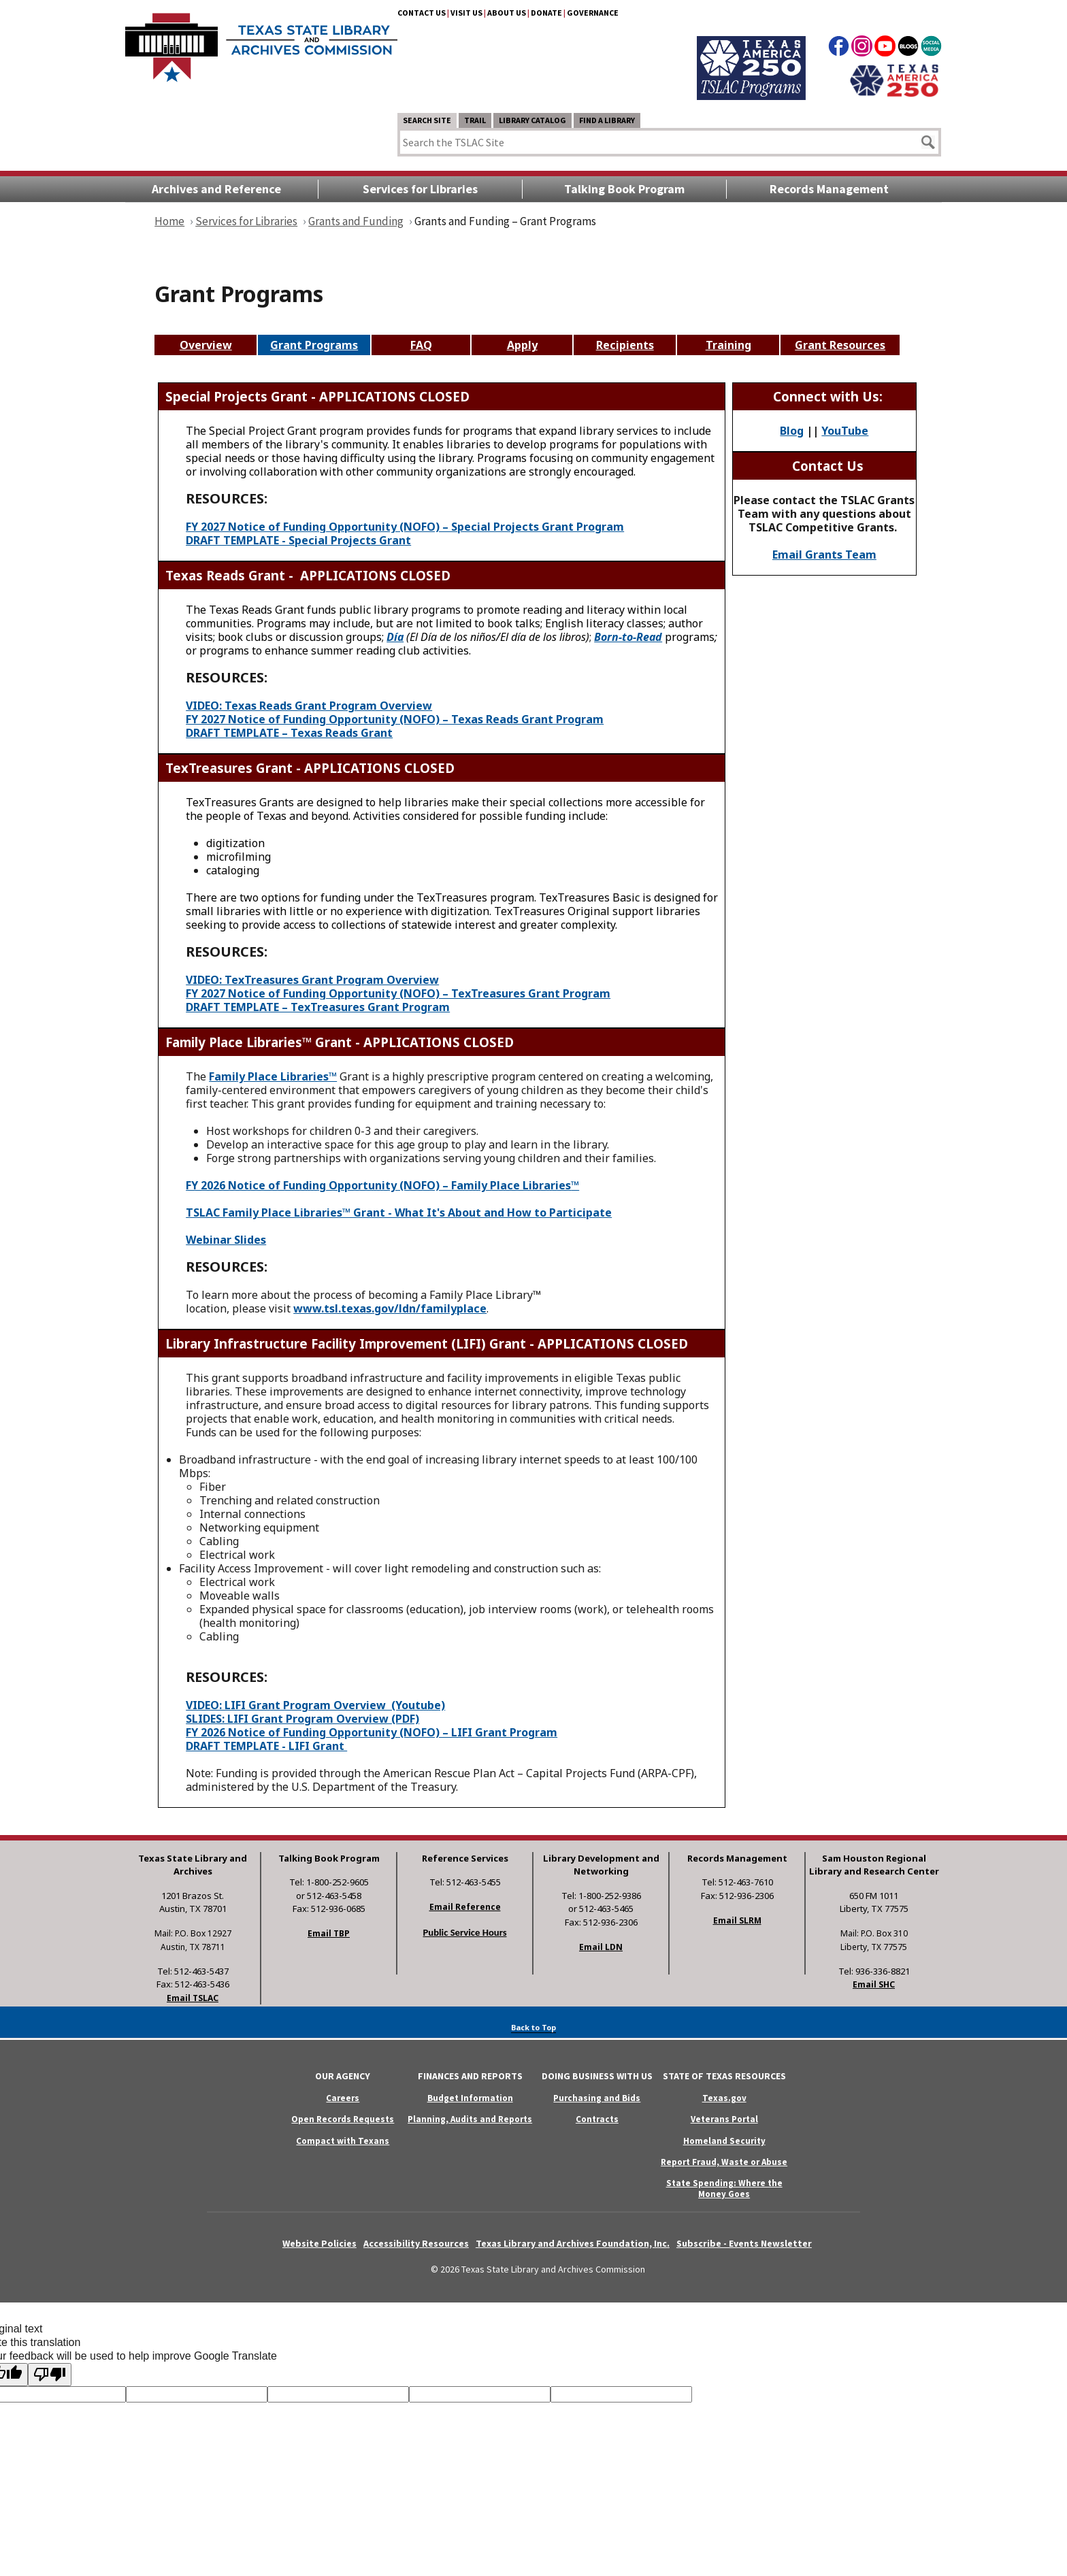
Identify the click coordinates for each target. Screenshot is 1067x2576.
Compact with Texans (342, 2141)
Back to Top (533, 2027)
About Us (506, 12)
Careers (342, 2098)
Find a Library (607, 120)
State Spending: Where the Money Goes (724, 2188)
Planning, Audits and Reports (470, 2119)
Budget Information (470, 2098)
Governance (593, 12)
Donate (546, 12)
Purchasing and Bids (596, 2098)
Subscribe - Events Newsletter (744, 2243)
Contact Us (421, 12)
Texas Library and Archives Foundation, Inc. (573, 2243)
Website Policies (319, 2243)
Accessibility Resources (416, 2243)
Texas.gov (724, 2098)
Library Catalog (532, 120)
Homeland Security (724, 2141)
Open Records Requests (342, 2119)
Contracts (597, 2119)
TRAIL (475, 120)
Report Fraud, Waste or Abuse (724, 2162)
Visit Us (466, 12)
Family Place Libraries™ (273, 1076)
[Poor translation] (49, 2374)
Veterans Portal (724, 2119)
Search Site (427, 120)
